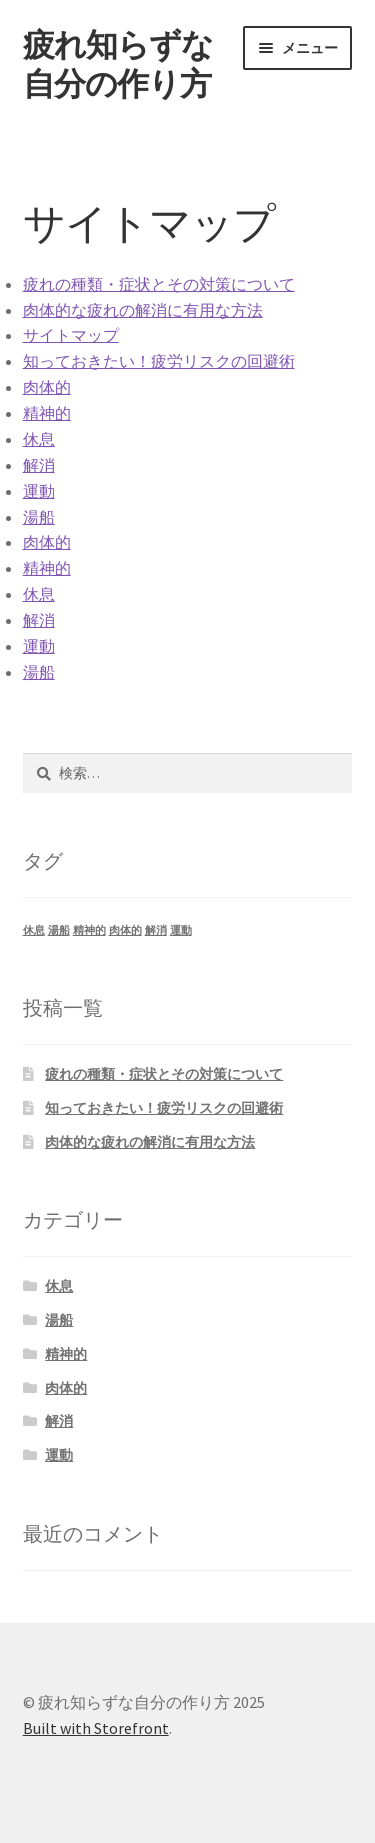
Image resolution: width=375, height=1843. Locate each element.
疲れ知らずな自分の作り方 (118, 64)
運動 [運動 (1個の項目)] (181, 930)
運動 (39, 491)
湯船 (39, 517)
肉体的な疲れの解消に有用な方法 (143, 310)
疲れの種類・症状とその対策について (159, 284)
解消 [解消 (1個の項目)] (156, 930)
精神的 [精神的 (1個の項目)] (89, 930)
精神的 (47, 413)
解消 (39, 465)
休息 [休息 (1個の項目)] (34, 930)
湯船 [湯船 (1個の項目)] (59, 930)
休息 (39, 439)
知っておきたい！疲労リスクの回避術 (159, 361)
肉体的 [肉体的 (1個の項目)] (125, 930)
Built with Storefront (96, 1728)
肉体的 (47, 387)
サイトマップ (71, 335)
